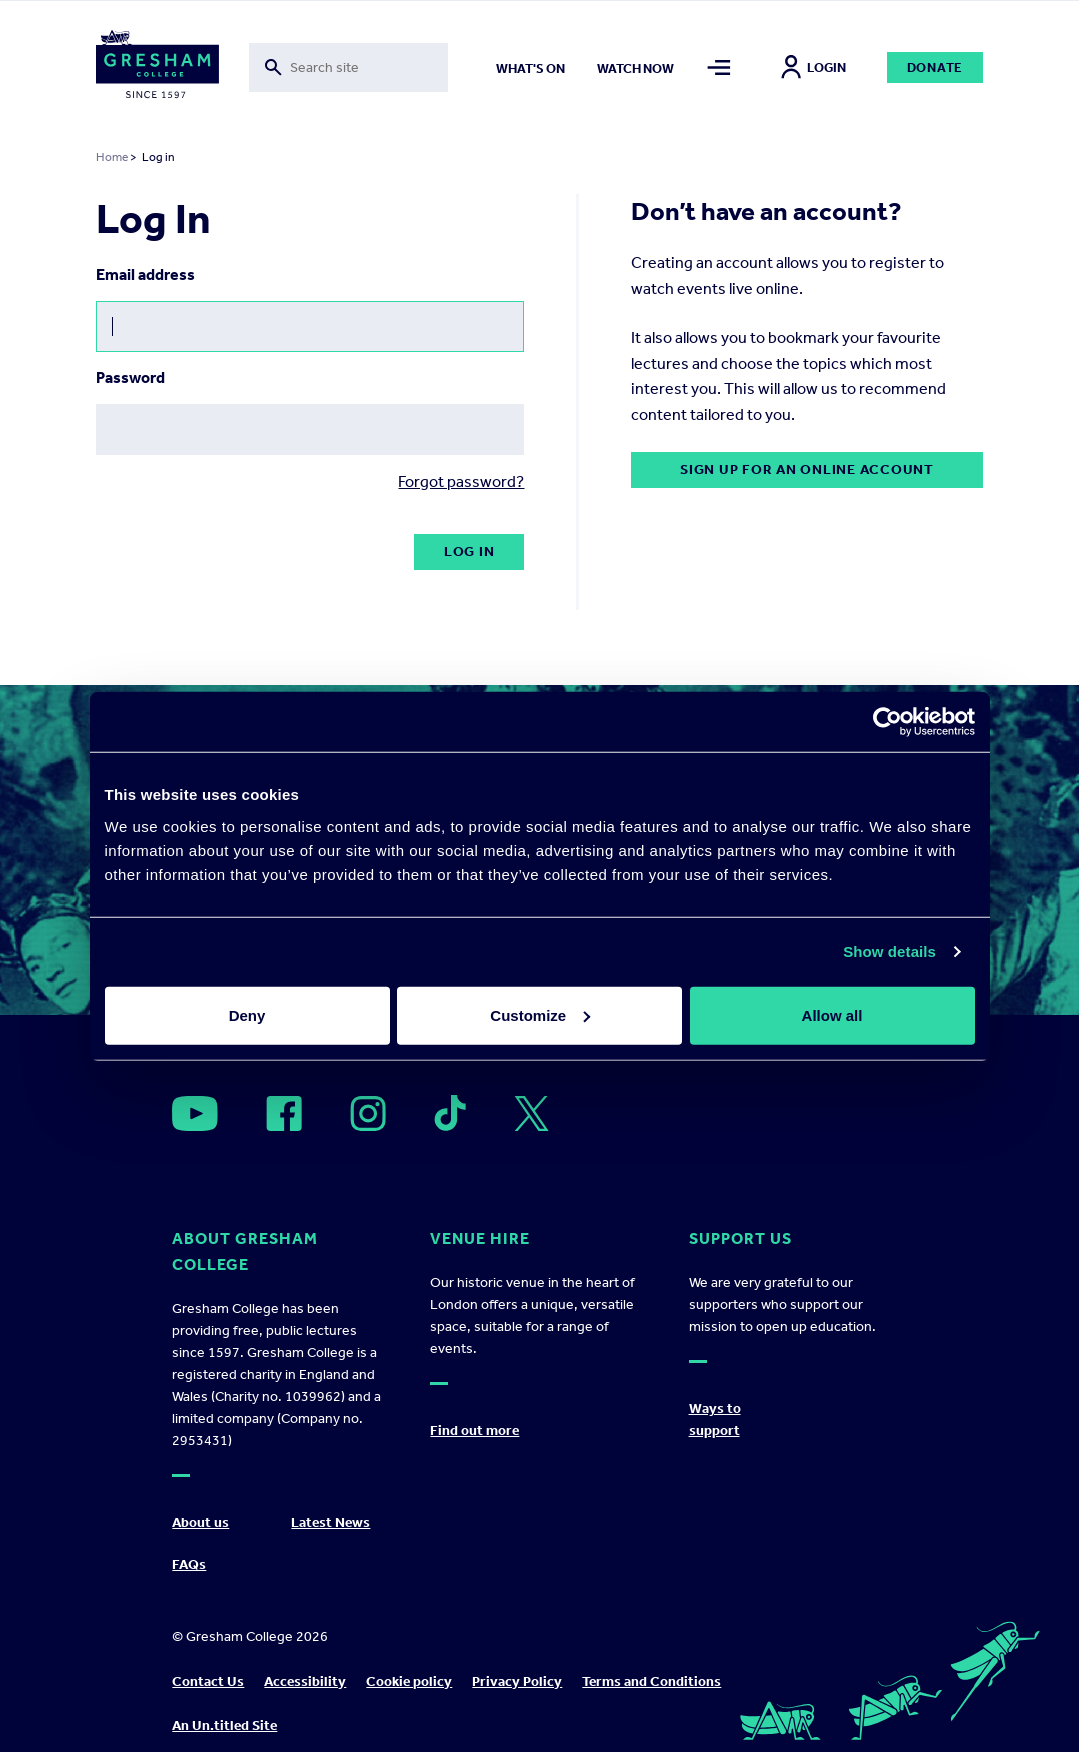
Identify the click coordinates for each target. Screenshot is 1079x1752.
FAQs (189, 1564)
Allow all (832, 1014)
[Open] (195, 1113)
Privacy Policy (517, 1681)
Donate (935, 67)
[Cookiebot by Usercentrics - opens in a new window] (887, 722)
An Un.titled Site (224, 1725)
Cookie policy (409, 1681)
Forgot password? (461, 481)
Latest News (330, 1522)
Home (112, 157)
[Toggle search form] (348, 67)
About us (200, 1522)
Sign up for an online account (807, 469)
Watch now (635, 68)
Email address (145, 274)
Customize (540, 1014)
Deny (247, 1014)
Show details (889, 951)
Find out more (474, 1430)
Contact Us (208, 1681)
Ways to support (715, 1419)
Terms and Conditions (651, 1681)
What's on (530, 68)
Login (813, 67)
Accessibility (305, 1681)
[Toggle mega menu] (719, 67)
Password (130, 377)
